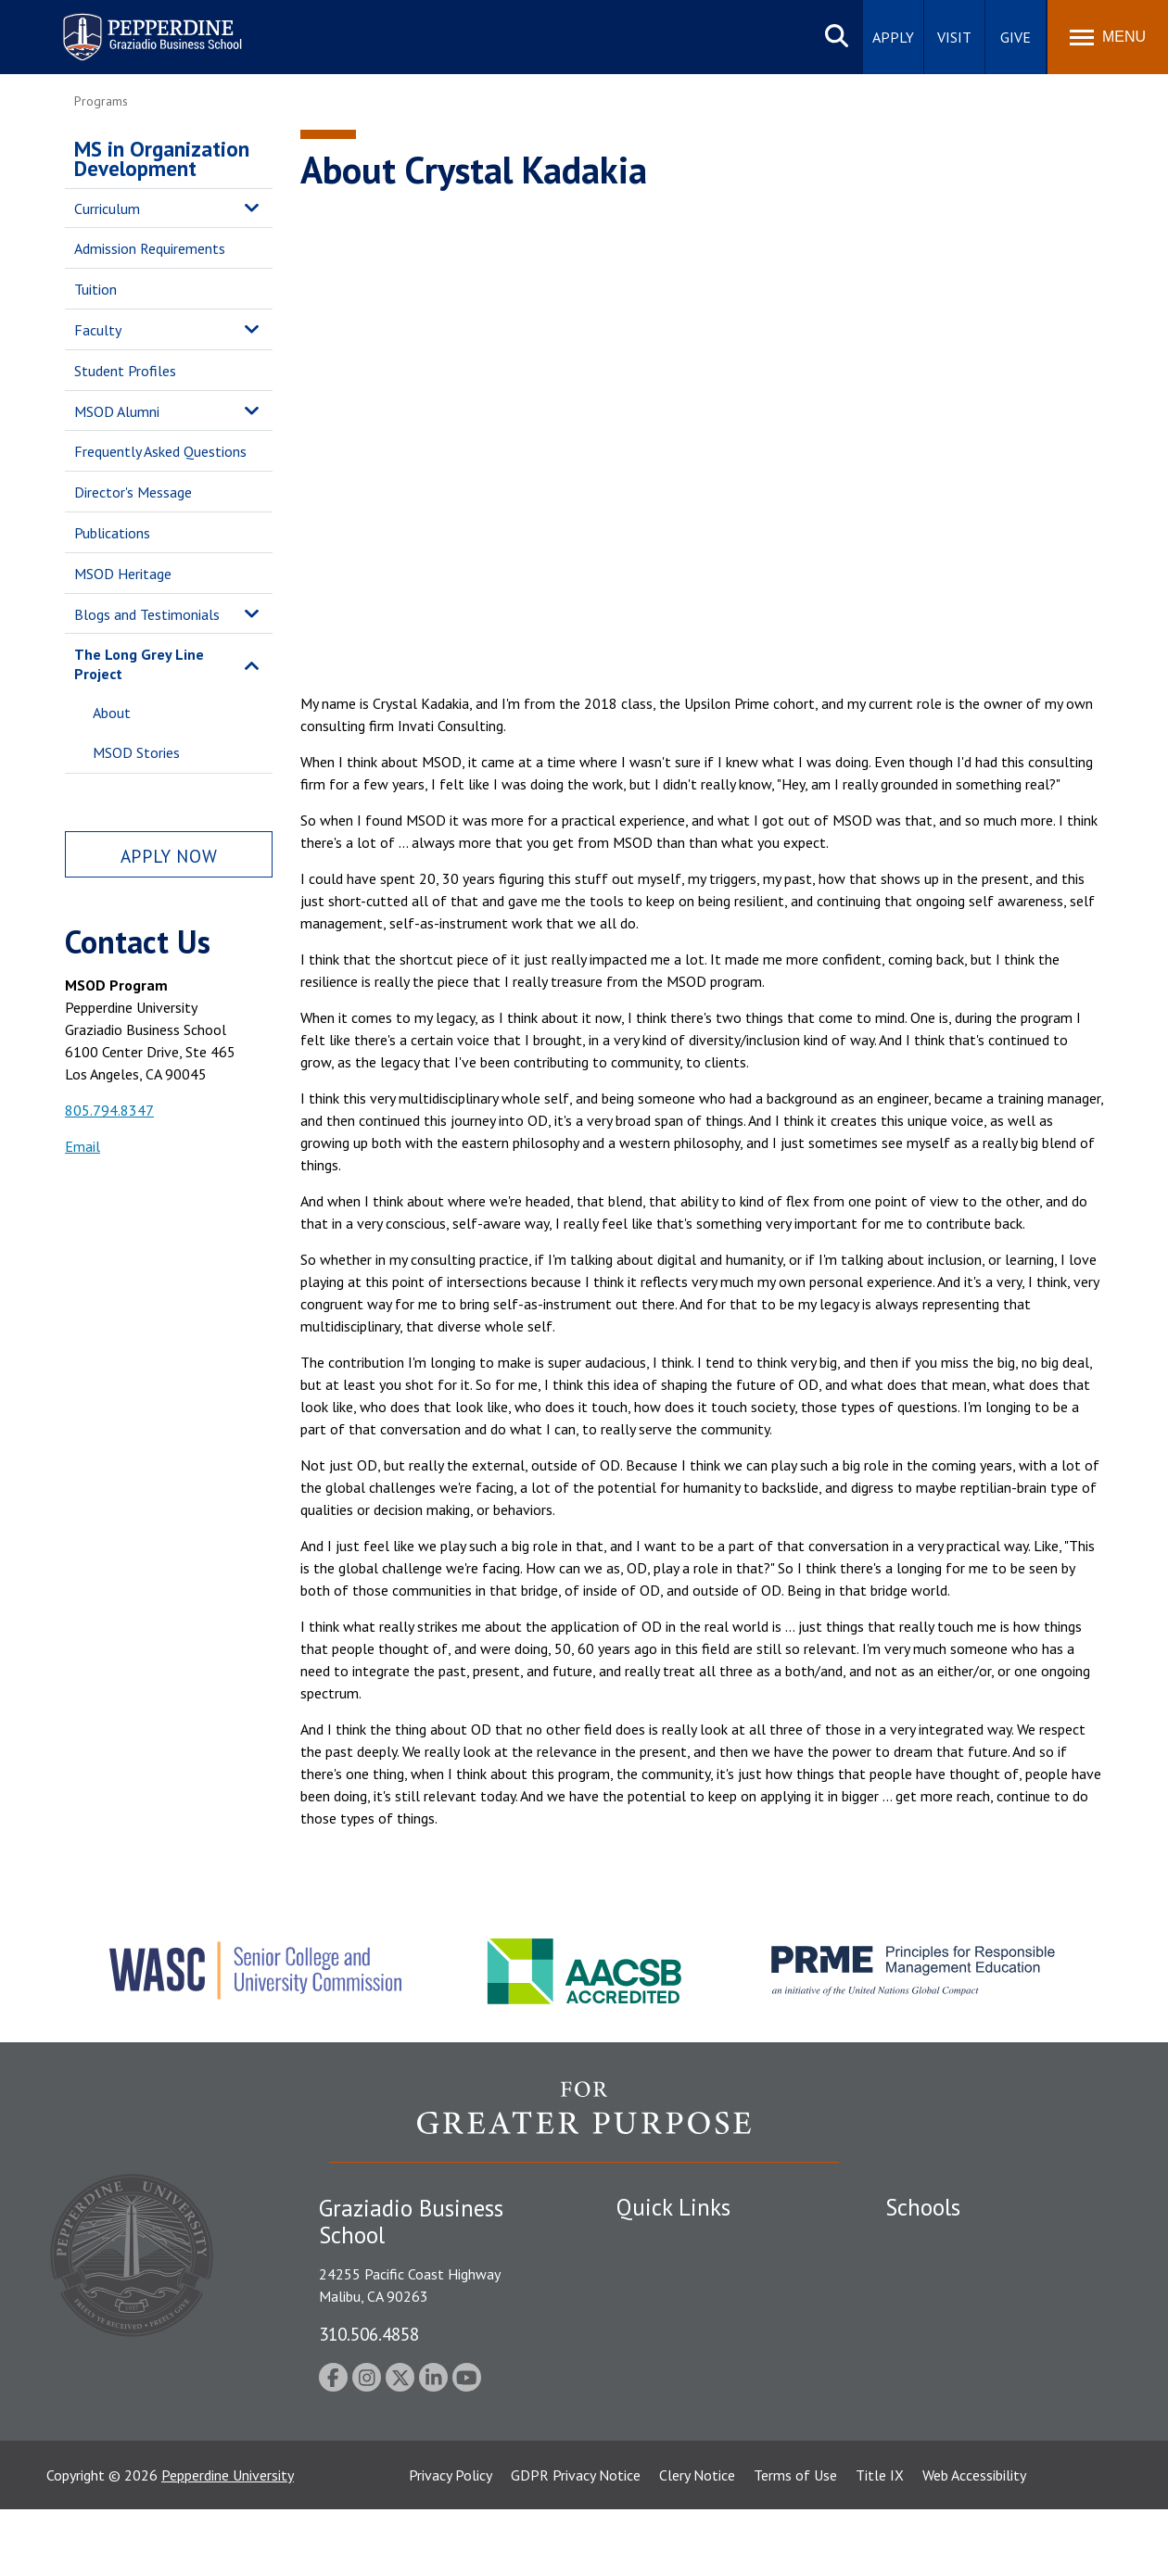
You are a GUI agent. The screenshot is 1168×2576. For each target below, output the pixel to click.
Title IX (880, 2541)
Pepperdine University (227, 2541)
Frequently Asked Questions (160, 451)
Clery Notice (697, 2541)
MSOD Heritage (122, 573)
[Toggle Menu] (1107, 37)
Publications (112, 533)
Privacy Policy (450, 2541)
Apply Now (169, 855)
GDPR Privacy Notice (576, 2541)
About (112, 712)
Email (82, 1146)
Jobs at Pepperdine (674, 2371)
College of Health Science (966, 2423)
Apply (893, 37)
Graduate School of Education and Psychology (992, 2349)
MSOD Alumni (116, 411)
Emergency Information (689, 2339)
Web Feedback (660, 2467)
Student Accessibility (680, 2306)
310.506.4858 (369, 2333)
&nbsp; (701, 430)
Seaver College (931, 2242)
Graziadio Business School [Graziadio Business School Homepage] (966, 2306)
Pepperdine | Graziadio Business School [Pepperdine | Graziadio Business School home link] (128, 25)
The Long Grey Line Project (139, 664)
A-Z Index (646, 2436)
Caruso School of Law (954, 2275)
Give (1015, 37)
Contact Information (681, 2403)
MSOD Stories (136, 752)
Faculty (97, 330)
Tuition (95, 289)
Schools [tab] (922, 2207)
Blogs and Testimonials (147, 614)
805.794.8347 (109, 1110)
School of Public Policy (956, 2390)
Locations (647, 2242)
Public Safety (657, 2275)
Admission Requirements (149, 248)
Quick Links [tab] (673, 2207)
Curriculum (107, 208)
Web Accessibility (974, 2541)
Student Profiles (125, 370)
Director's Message (133, 492)
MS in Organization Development (161, 158)
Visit (954, 37)
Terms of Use (795, 2541)
